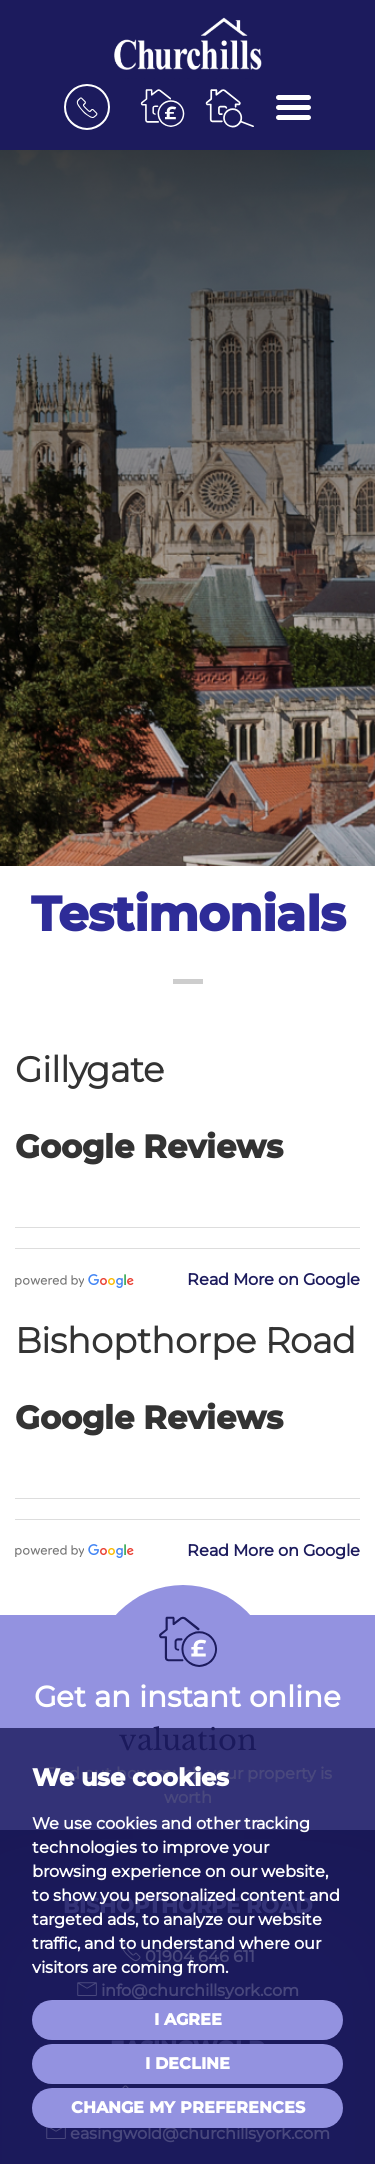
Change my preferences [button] (188, 2107)
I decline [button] (187, 2063)
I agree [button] (188, 2019)
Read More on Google (273, 1279)
